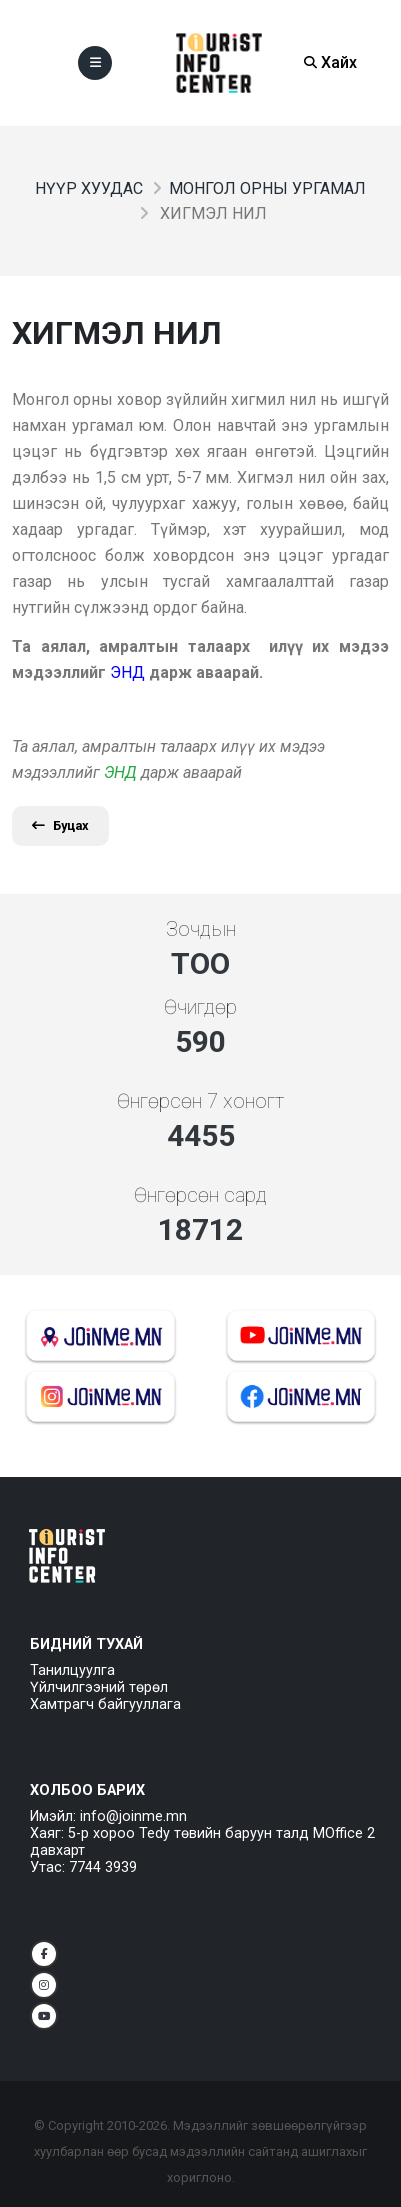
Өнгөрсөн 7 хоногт (200, 1101)
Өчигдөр (200, 1007)
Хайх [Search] (330, 62)
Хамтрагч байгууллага (105, 1704)
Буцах (60, 825)
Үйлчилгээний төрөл (99, 1687)
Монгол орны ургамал (267, 188)
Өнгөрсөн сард (200, 1195)
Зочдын (201, 929)
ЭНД (120, 772)
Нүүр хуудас (89, 188)
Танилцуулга (72, 1670)
